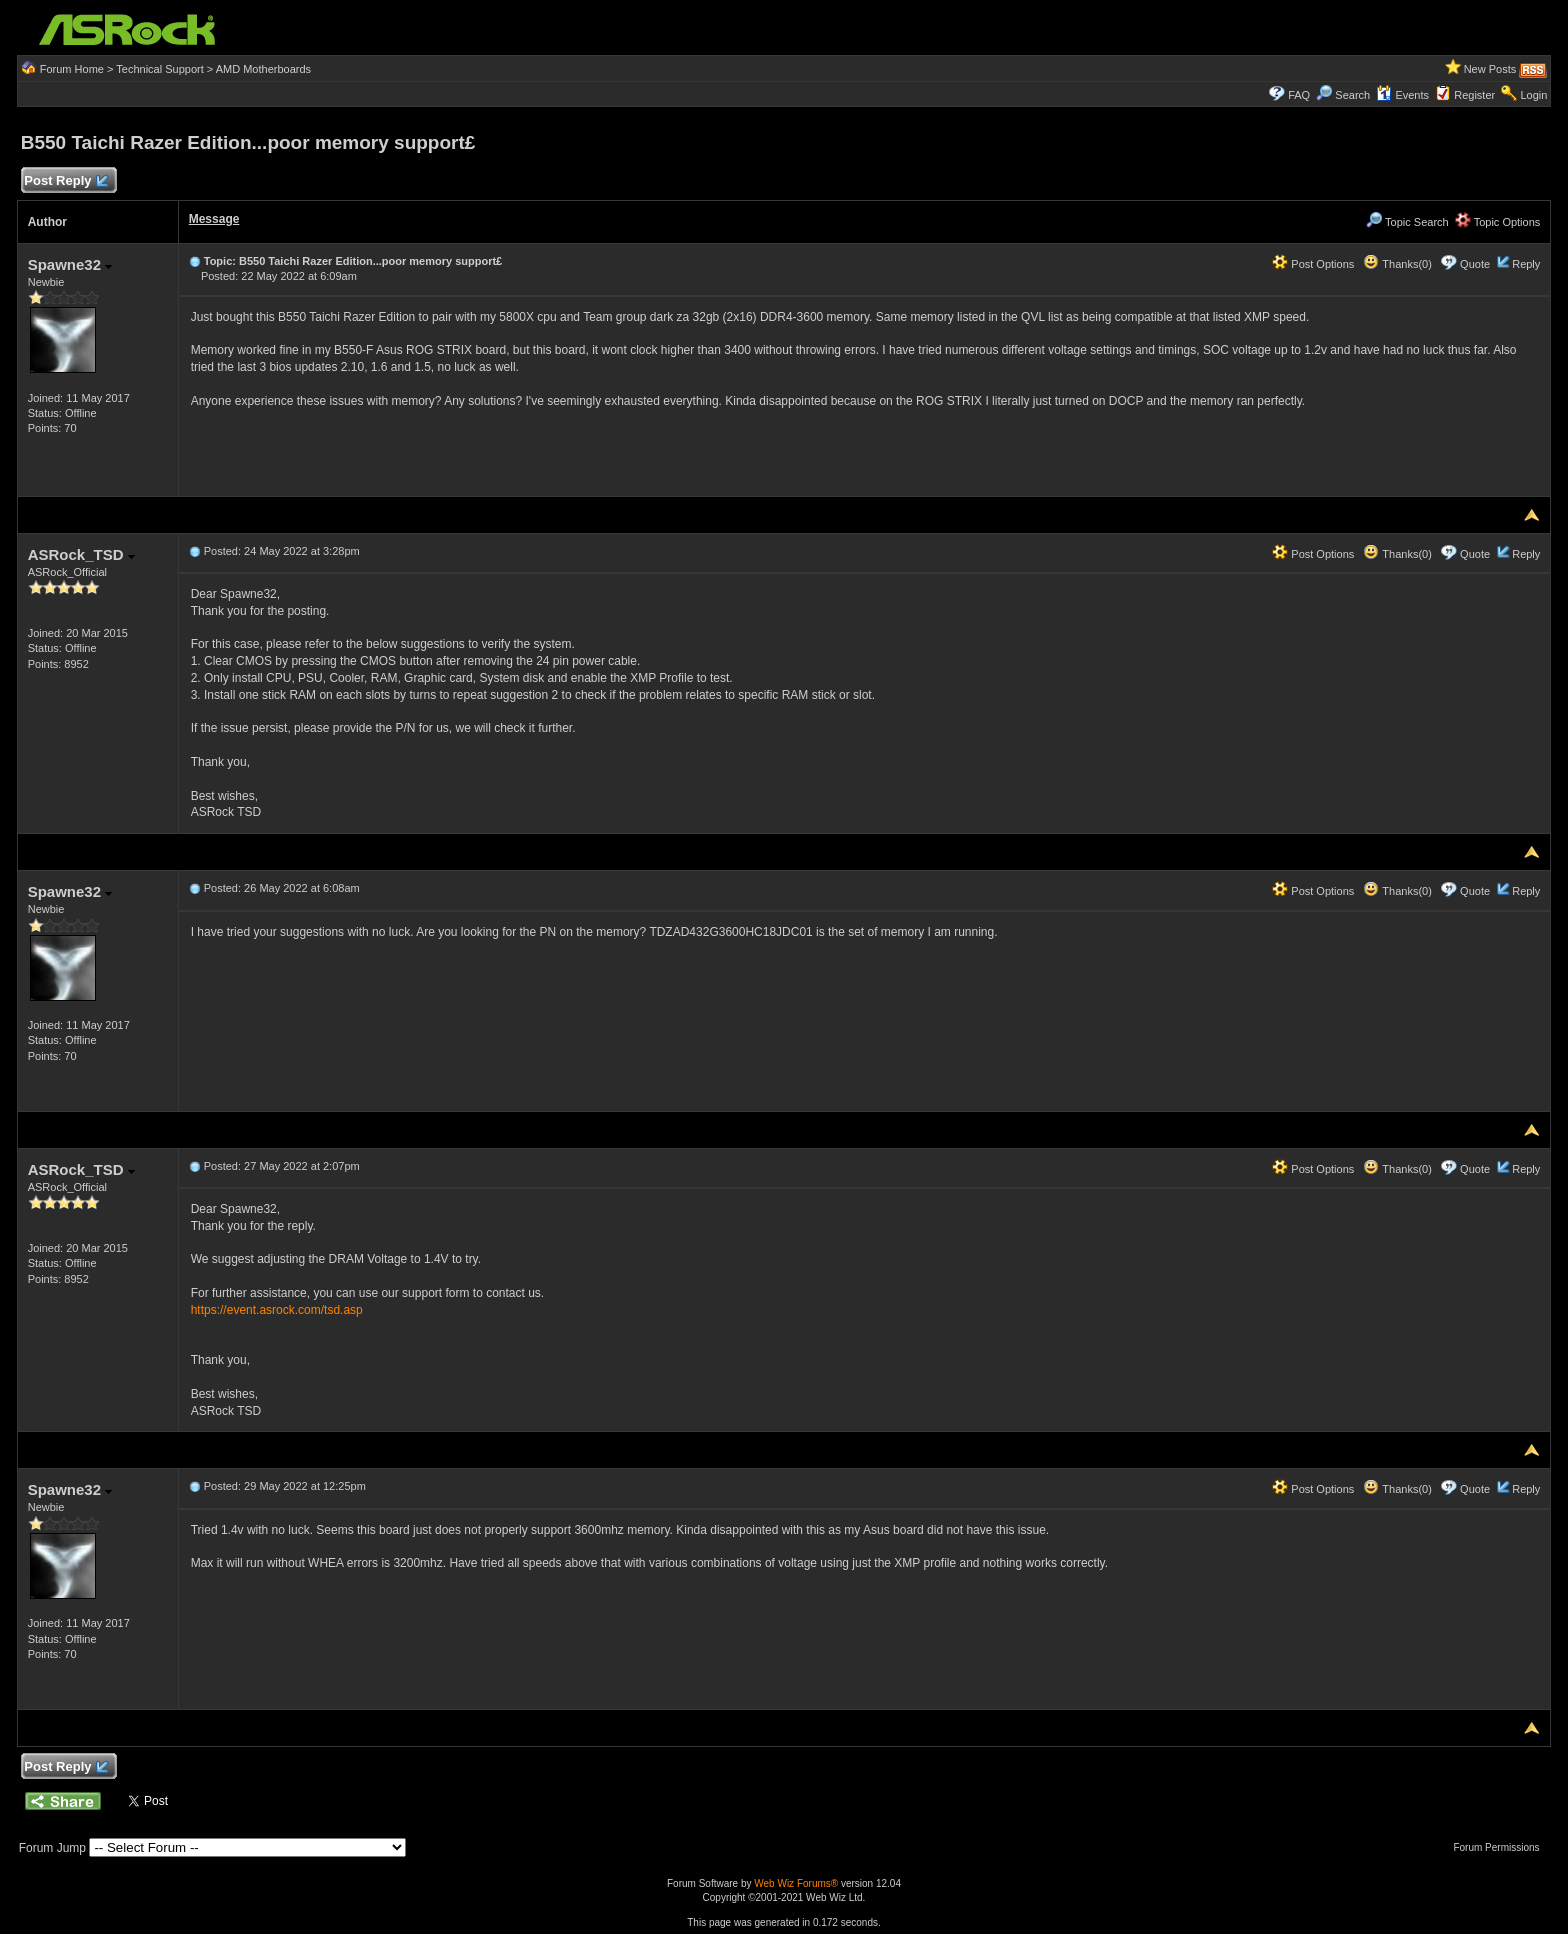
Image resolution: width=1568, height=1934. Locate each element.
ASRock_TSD (81, 554)
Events (1402, 95)
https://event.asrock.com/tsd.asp (277, 1310)
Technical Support (159, 69)
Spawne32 (70, 264)
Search (1352, 95)
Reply (1526, 264)
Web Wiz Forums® (796, 1883)
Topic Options (1498, 222)
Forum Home (72, 69)
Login (1533, 95)
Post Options (1313, 264)
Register (1474, 95)
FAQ (1299, 95)
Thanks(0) (1397, 264)
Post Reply (66, 181)
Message (214, 219)
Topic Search (1407, 222)
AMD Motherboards (263, 69)
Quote (1475, 264)
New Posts (1490, 69)
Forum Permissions (1501, 1847)
